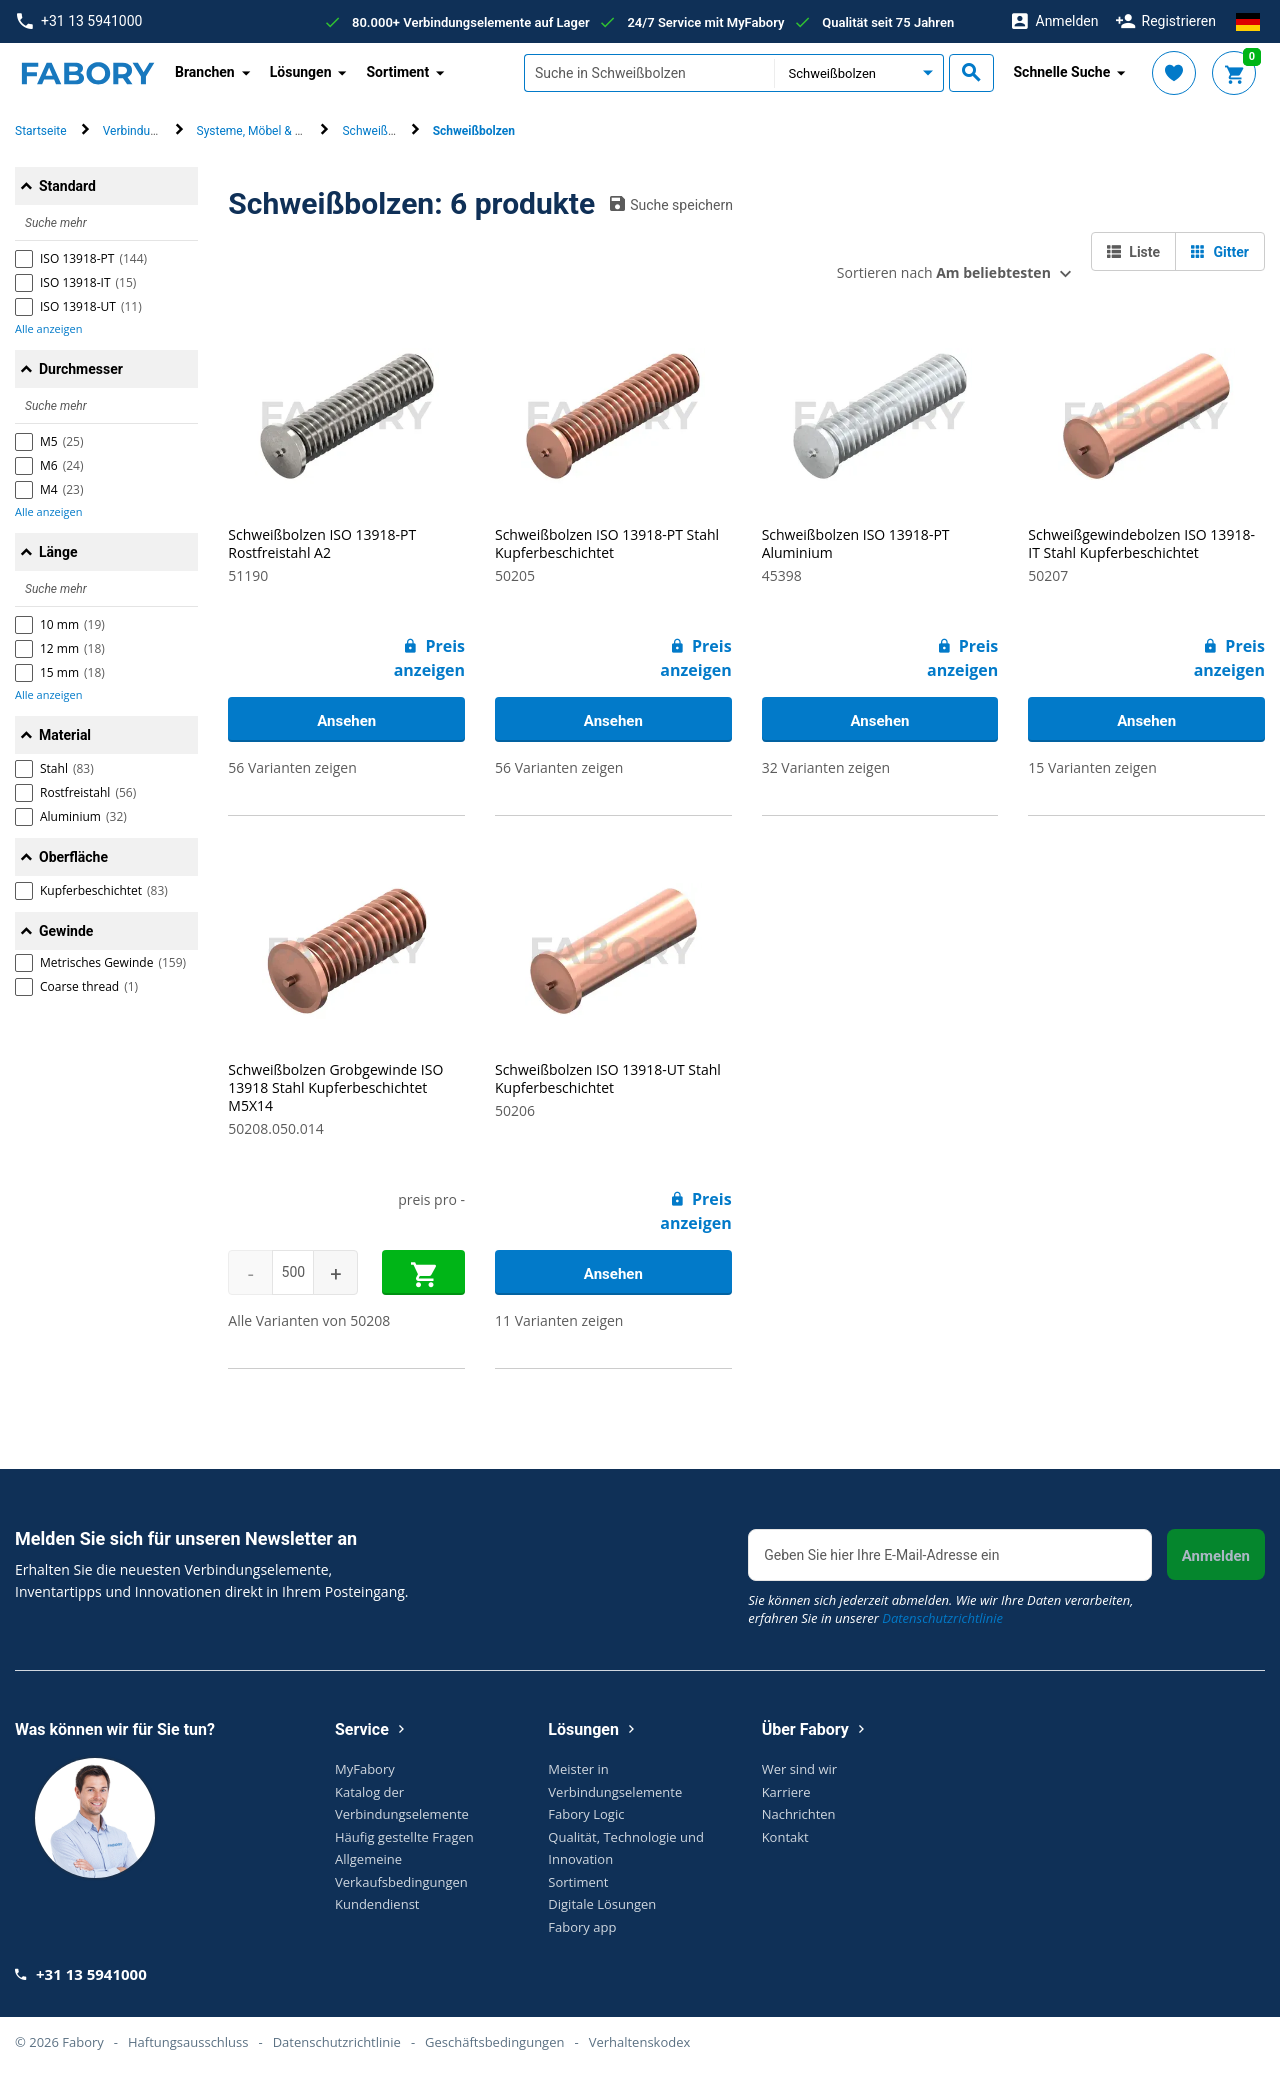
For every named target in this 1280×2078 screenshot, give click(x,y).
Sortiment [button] (397, 72)
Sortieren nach (944, 272)
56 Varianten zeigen (292, 767)
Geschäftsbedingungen (494, 2042)
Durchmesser (81, 369)
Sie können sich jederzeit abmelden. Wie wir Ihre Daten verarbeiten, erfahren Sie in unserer (940, 1609)
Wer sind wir (799, 1769)
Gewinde (66, 931)
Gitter (1220, 252)
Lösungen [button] (301, 72)
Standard (67, 186)
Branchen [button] (205, 72)
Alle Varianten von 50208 (309, 1320)
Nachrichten (799, 1814)
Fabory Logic (586, 1814)
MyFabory (365, 1769)
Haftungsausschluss (188, 2042)
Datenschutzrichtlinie (942, 1618)
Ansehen (346, 721)
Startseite (41, 131)
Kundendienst (377, 1904)
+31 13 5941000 (79, 21)
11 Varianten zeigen (559, 1320)
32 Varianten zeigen (826, 767)
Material (65, 735)
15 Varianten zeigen (1092, 767)
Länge (58, 552)
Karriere (786, 1792)
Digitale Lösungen (602, 1904)
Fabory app (582, 1927)
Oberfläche (73, 857)
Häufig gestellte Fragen (404, 1837)
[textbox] (649, 73)
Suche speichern (671, 204)
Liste (1133, 252)
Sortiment (578, 1882)
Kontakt (785, 1837)
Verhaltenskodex (640, 2042)
